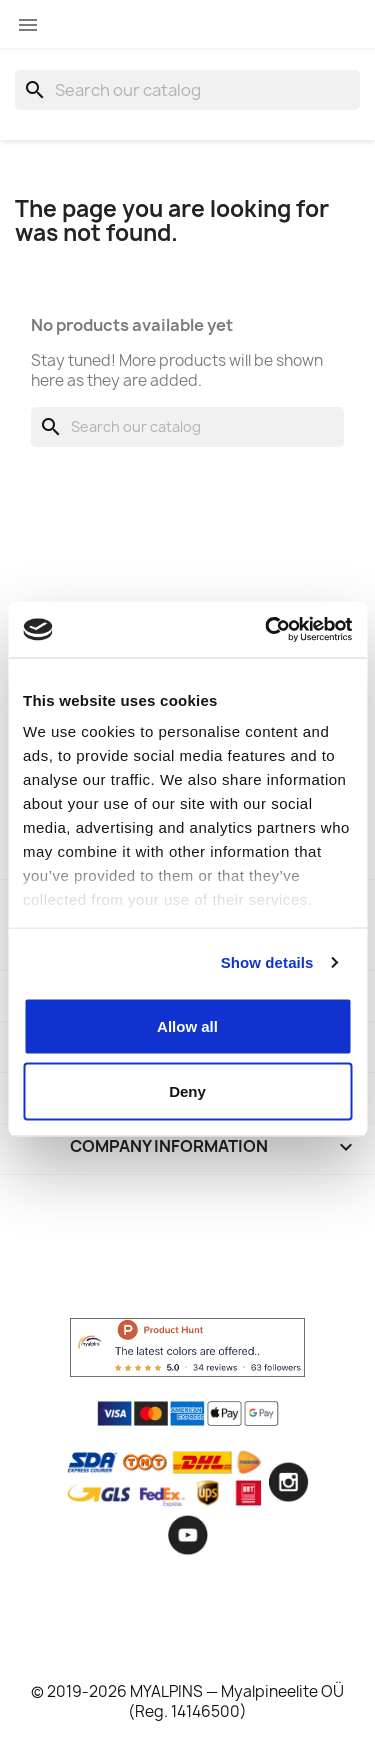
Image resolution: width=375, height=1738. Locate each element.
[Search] (187, 90)
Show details (267, 962)
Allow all (187, 1025)
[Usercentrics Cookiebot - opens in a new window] (267, 630)
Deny (187, 1091)
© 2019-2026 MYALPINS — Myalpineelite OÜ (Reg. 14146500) (187, 1701)
